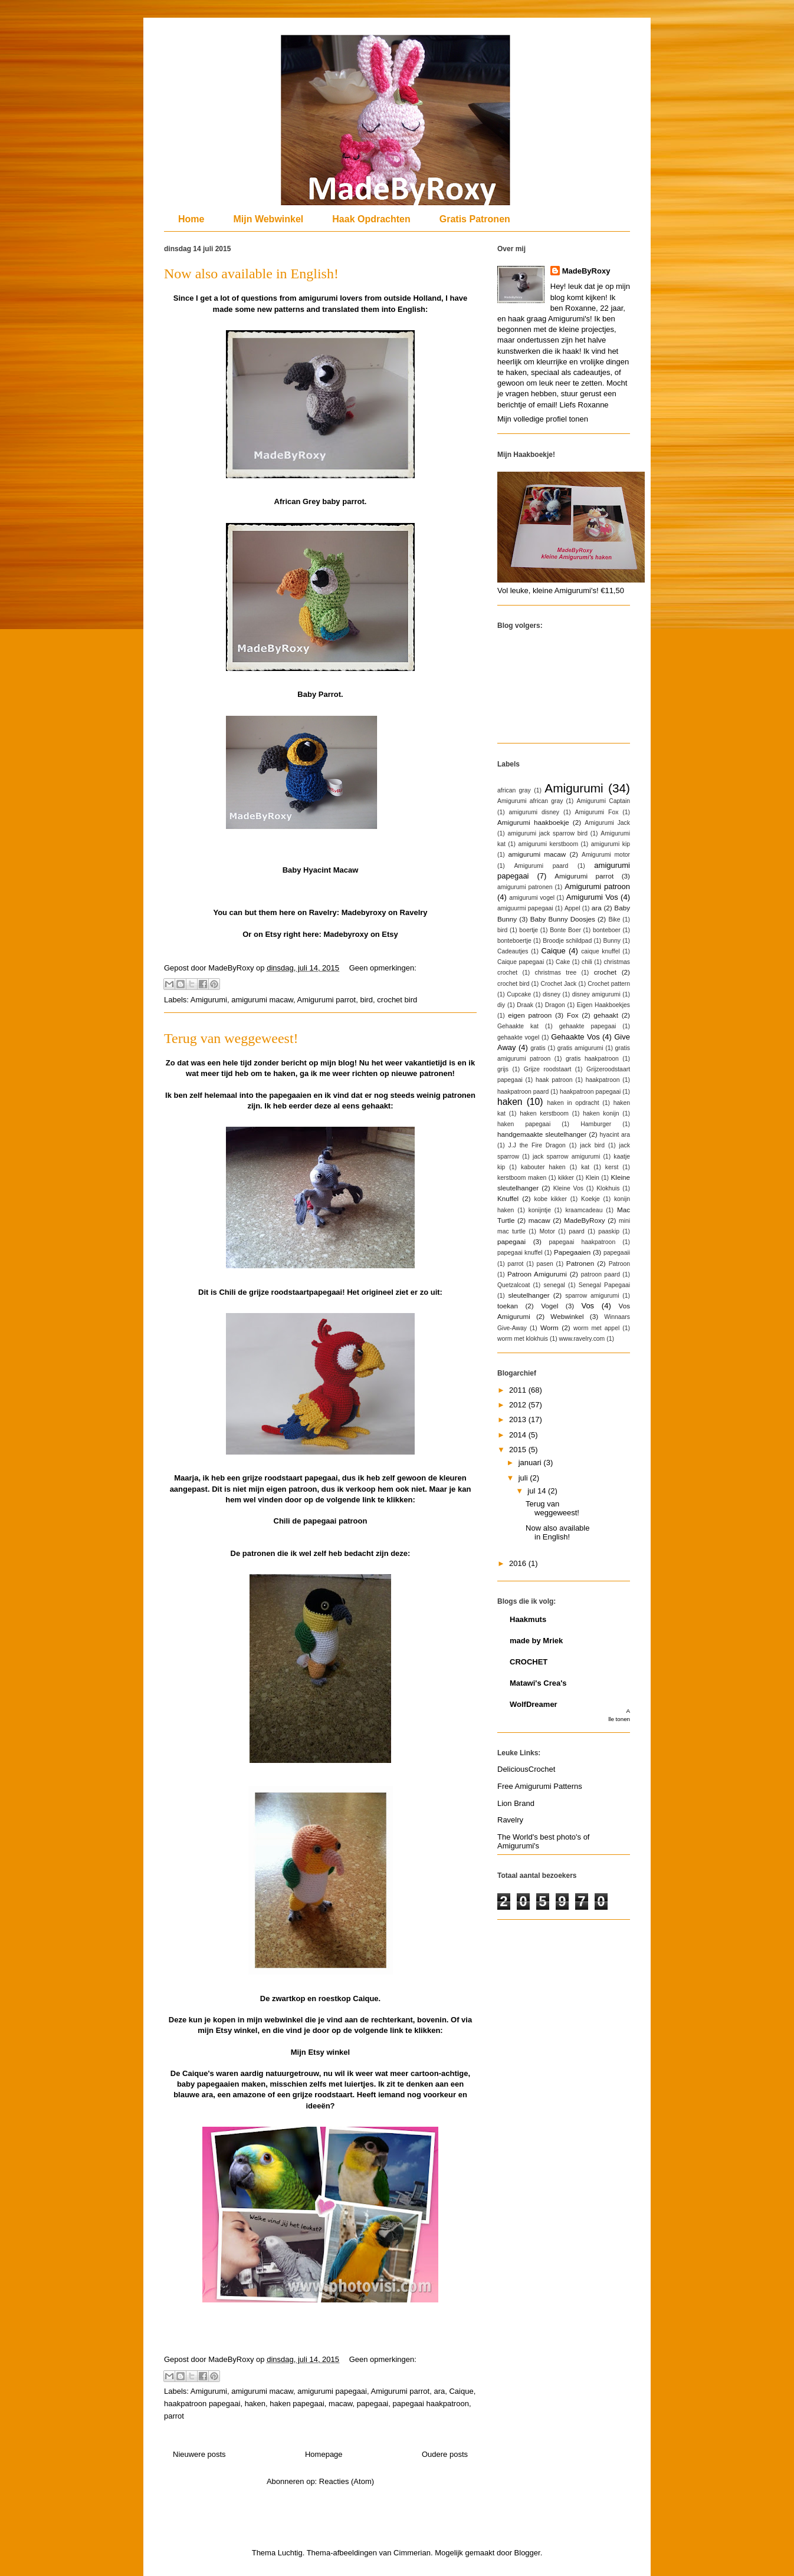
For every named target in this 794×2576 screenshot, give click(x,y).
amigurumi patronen (524, 887)
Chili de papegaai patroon (321, 1520)
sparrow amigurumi (592, 1295)
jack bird (592, 1145)
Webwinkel (566, 1316)
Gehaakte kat (518, 1026)
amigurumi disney (534, 812)
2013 (519, 1419)
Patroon (619, 1264)
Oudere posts (445, 2454)
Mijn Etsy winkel (320, 2052)
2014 (519, 1434)
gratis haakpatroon (592, 1058)
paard (577, 1231)
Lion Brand (515, 1803)
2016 (519, 1563)
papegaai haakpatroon (430, 2403)
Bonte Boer (565, 930)
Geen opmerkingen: (382, 967)
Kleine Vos (568, 1188)
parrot (174, 2415)
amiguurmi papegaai (525, 908)
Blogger (527, 2552)
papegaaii (616, 1252)
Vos (587, 1305)
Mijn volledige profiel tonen (542, 418)
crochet (605, 972)
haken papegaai (297, 2403)
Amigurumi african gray (530, 801)
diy (501, 1005)
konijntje (540, 1210)
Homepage (324, 2454)
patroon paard (600, 1274)
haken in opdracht (573, 1103)
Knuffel (508, 1198)
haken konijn (601, 1113)
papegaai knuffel (520, 1252)
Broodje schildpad (567, 940)
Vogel (549, 1306)
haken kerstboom (544, 1113)
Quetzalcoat (513, 1285)
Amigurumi (209, 999)
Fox (572, 1015)
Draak (525, 1005)
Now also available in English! (251, 273)
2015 (519, 1449)
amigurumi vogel (532, 897)
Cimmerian (412, 2552)
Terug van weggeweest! (231, 1038)
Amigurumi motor (606, 854)
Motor (547, 1231)
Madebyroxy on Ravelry (385, 912)
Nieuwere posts (199, 2454)
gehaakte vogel (518, 1037)
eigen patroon (530, 1015)
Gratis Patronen (474, 219)
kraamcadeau (583, 1210)
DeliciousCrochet (526, 1769)
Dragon (555, 1005)
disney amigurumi (596, 994)
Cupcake (519, 994)
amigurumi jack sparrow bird (547, 833)
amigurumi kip (610, 844)
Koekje (590, 1199)
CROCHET (528, 1661)
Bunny (612, 940)
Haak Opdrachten (371, 219)
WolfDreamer (533, 1704)
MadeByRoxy (586, 271)
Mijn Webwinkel (268, 219)
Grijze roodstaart (547, 1069)
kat (585, 1167)
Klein (592, 1178)
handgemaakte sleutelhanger (541, 1134)
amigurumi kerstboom (549, 844)
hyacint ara (615, 1134)
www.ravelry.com (582, 1338)
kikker (566, 1178)
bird (366, 999)
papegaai (373, 2403)
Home (191, 219)
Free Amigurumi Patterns (539, 1786)
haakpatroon (603, 1080)
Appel (572, 908)
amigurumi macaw (262, 999)
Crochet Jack (558, 984)
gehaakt (605, 1015)
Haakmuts (528, 1619)
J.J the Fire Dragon (537, 1145)
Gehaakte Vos (575, 1036)
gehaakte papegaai (587, 1026)
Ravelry (510, 1819)
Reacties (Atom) (346, 2481)
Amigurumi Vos (592, 897)
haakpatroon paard (523, 1091)
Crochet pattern (609, 984)
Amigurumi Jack (607, 823)
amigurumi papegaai (332, 2391)
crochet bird (397, 999)
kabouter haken (543, 1167)
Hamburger (595, 1124)
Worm (549, 1327)
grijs (502, 1069)
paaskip (608, 1231)
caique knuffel (600, 951)
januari (531, 1462)
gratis (537, 1048)
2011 (519, 1390)
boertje (528, 930)
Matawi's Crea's (538, 1683)
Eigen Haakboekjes (603, 1005)
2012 (519, 1404)
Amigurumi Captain (603, 801)
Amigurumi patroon (597, 886)
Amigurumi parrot (326, 999)
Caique (461, 2391)
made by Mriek (536, 1640)
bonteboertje (514, 940)
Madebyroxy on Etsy (360, 934)
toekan (507, 1306)
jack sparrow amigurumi (566, 1156)
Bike (614, 919)
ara (439, 2391)
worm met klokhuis (522, 1338)
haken (255, 2403)
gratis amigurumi (580, 1048)
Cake (563, 962)
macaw (340, 2403)
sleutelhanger (528, 1295)
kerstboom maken (521, 1178)
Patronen (580, 1263)
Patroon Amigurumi (537, 1274)
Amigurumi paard (541, 866)
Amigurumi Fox (597, 812)
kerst (612, 1167)
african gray (514, 790)
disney (551, 994)
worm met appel (596, 1328)
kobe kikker (550, 1199)
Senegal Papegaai (604, 1285)
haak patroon (554, 1080)
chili (587, 962)
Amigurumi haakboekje (533, 822)
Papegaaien (572, 1252)
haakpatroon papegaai (202, 2403)
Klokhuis (607, 1188)
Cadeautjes (513, 951)
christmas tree (556, 972)
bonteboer (607, 930)
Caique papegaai (520, 962)
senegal (554, 1285)
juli (524, 1477)
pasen (545, 1264)
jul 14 (537, 1490)
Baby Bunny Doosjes (562, 919)
